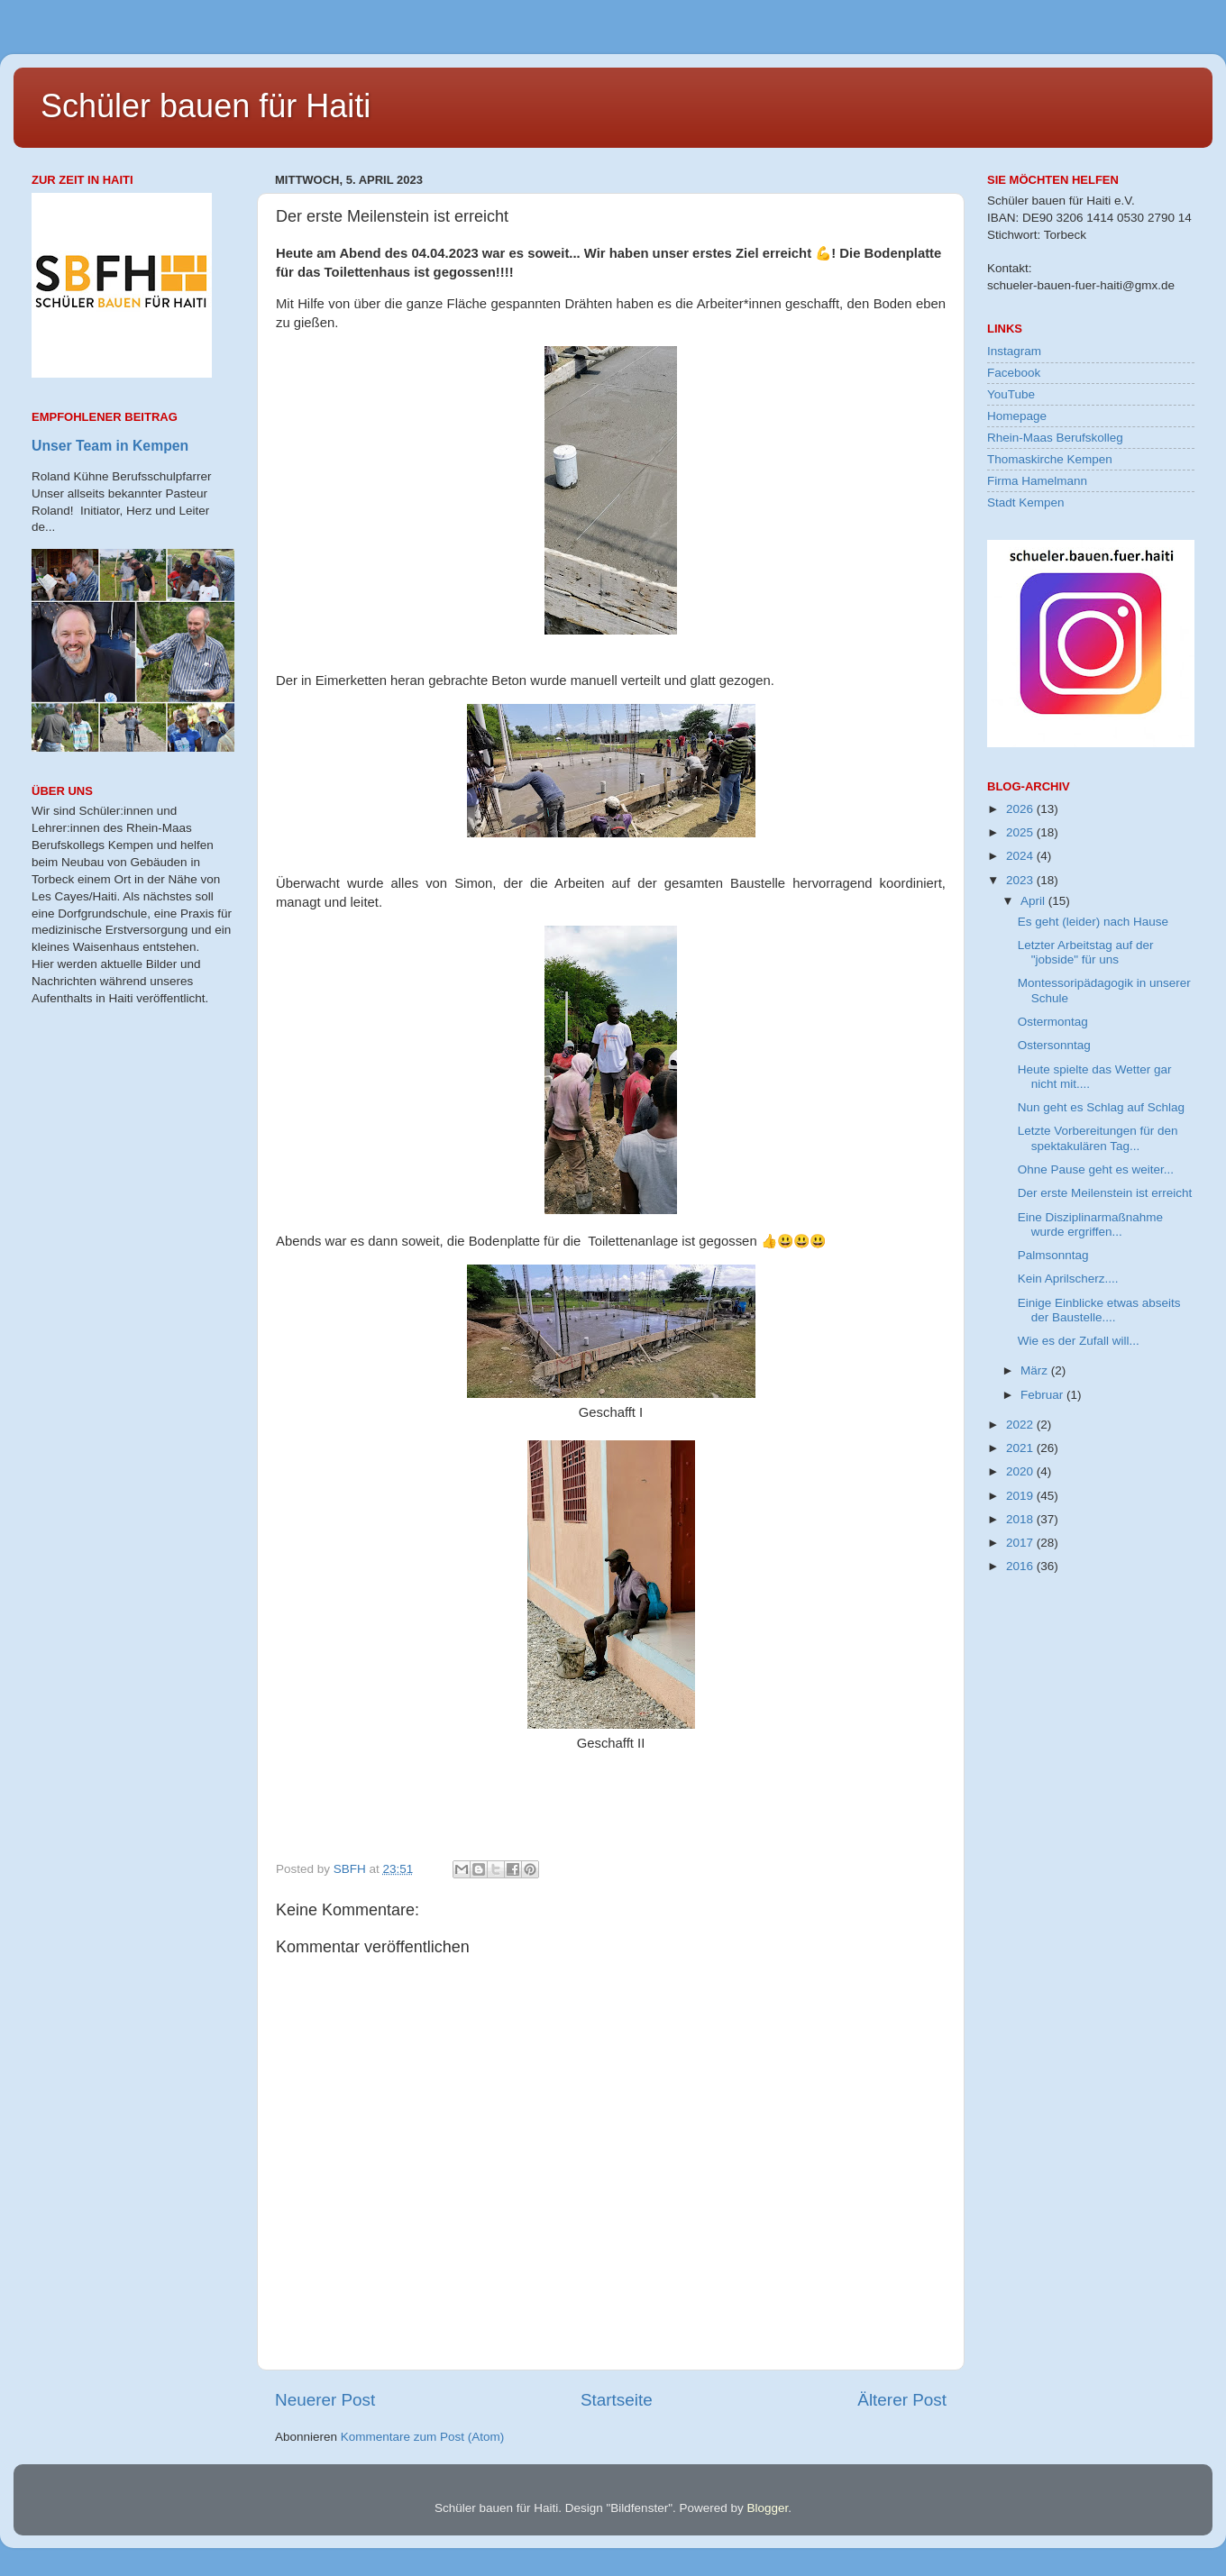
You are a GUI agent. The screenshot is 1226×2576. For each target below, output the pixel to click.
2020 (1021, 1471)
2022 (1021, 1424)
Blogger (767, 2508)
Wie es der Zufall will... (1078, 1340)
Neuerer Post (325, 2399)
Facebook (1013, 372)
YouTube (1011, 394)
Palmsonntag (1053, 1255)
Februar (1043, 1395)
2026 (1021, 809)
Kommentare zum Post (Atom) (423, 2437)
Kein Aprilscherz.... (1068, 1278)
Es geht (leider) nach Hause (1093, 921)
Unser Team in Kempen (110, 445)
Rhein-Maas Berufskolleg (1055, 437)
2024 (1021, 856)
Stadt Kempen (1026, 502)
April (1034, 901)
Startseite (617, 2399)
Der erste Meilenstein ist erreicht (1105, 1193)
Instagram (1014, 351)
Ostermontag (1053, 1021)
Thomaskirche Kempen (1049, 459)
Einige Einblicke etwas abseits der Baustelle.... (1099, 1310)
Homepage (1017, 416)
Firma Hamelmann (1037, 481)
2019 (1021, 1496)
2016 (1021, 1566)
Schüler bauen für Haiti (206, 105)
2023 (1021, 880)
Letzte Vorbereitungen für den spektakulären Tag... (1098, 1138)
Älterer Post (902, 2399)
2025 (1021, 832)
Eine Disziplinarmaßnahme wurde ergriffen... (1090, 1224)
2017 (1021, 1542)
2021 (1021, 1448)
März (1035, 1370)
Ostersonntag (1054, 1045)
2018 (1021, 1519)
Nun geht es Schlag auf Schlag (1101, 1107)
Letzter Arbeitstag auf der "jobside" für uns (1086, 952)
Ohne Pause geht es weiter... (1096, 1169)
